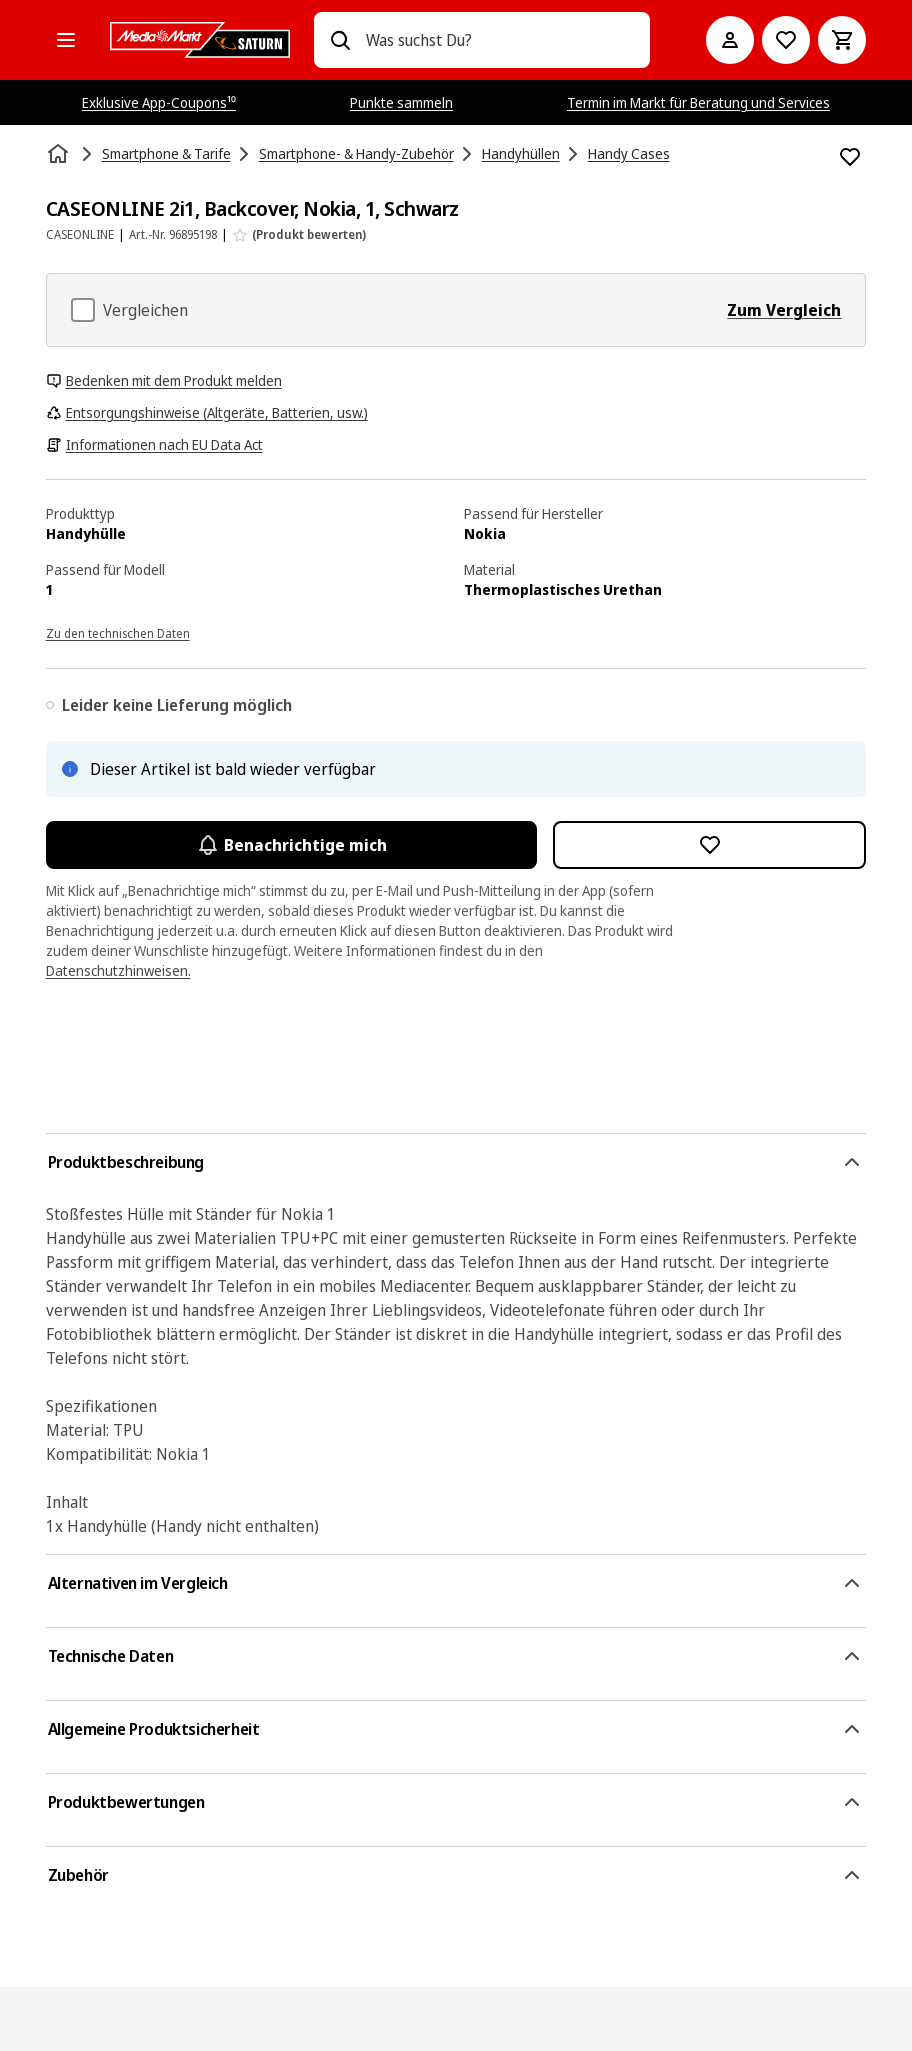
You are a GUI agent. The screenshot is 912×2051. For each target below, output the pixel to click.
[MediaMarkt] (200, 40)
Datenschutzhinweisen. (118, 970)
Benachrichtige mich (292, 845)
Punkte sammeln (401, 102)
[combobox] (500, 40)
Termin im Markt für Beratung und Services (698, 102)
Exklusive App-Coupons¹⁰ (159, 102)
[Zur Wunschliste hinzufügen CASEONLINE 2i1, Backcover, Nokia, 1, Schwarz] (850, 157)
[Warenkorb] (842, 40)
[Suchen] (340, 40)
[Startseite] (60, 154)
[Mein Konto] (730, 40)
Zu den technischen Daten (118, 633)
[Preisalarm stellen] (786, 40)
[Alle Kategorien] (66, 40)
